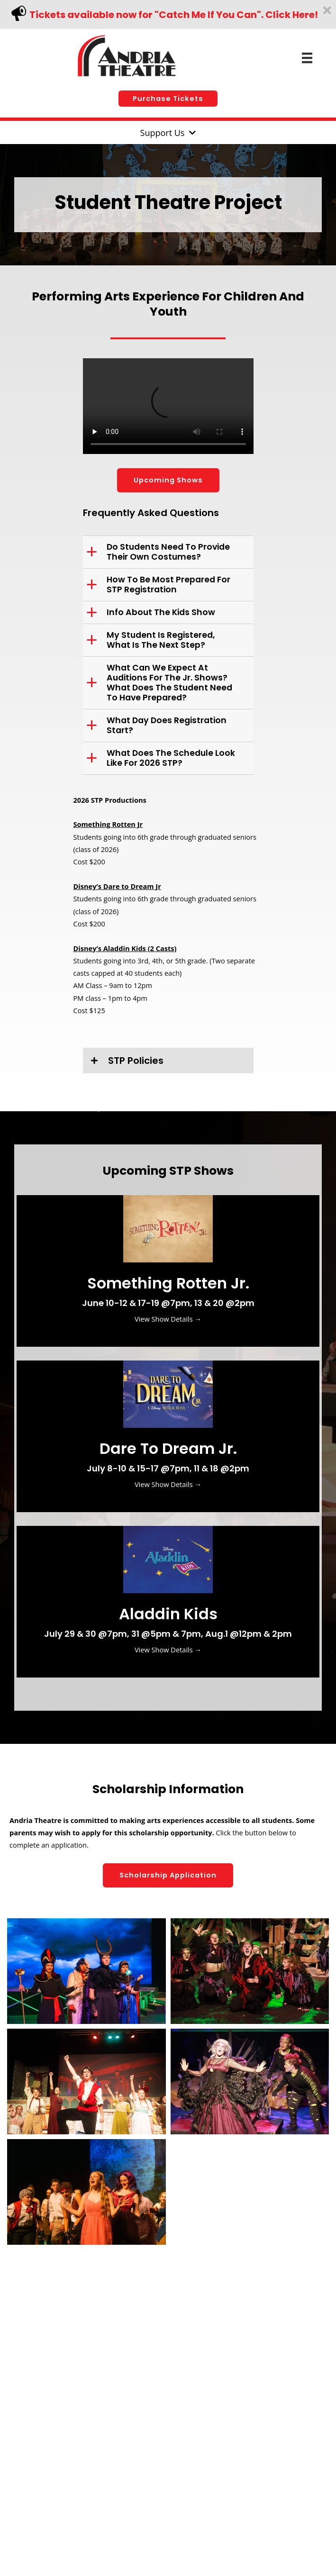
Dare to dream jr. (168, 1448)
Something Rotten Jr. (168, 1283)
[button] (168, 99)
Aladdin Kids (168, 1613)
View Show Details (168, 1319)
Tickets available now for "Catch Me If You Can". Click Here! (173, 14)
